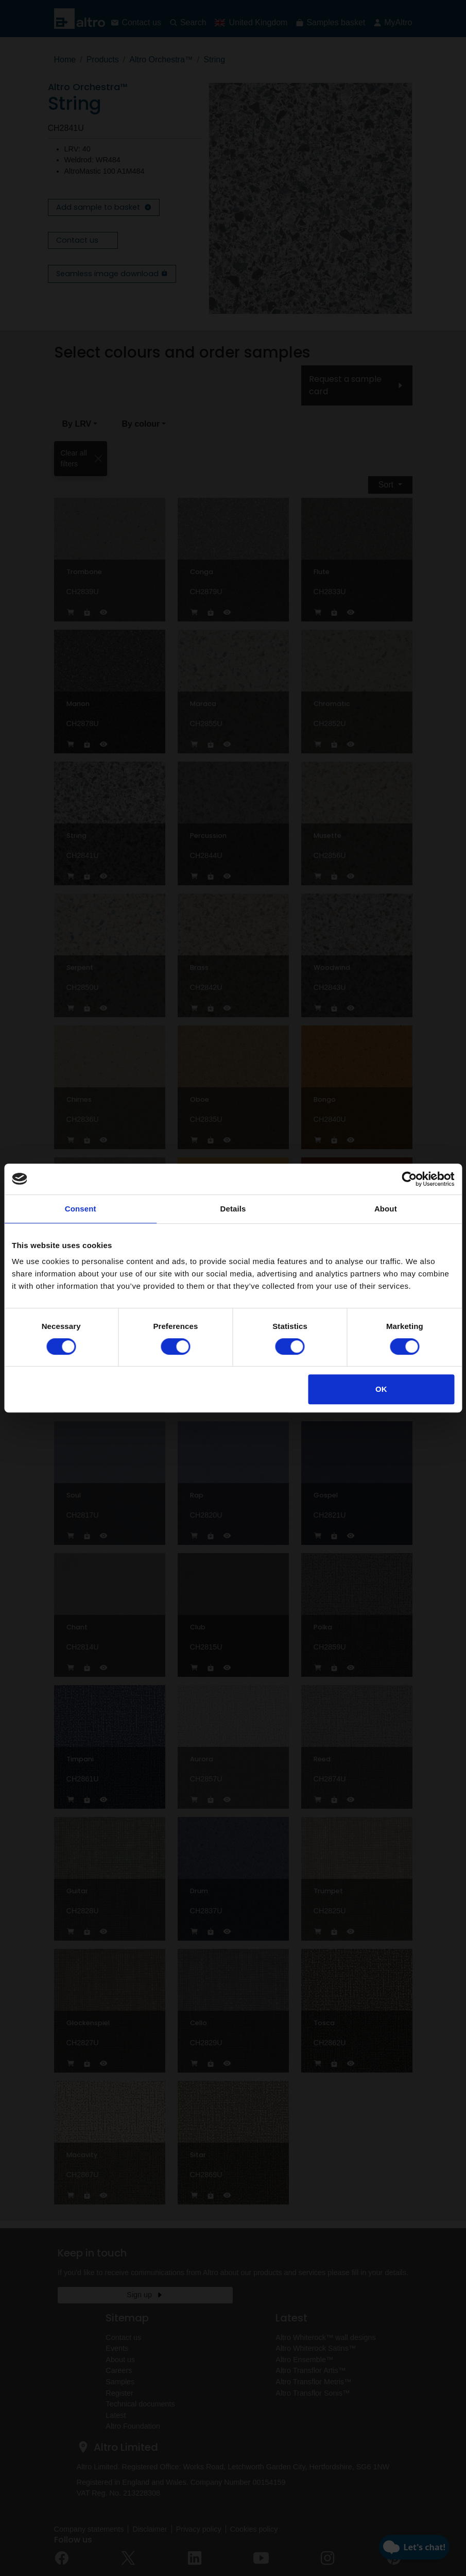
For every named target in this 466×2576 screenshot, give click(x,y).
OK (381, 1389)
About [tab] (385, 1208)
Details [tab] (233, 1208)
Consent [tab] (80, 1208)
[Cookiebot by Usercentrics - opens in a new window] (409, 1179)
